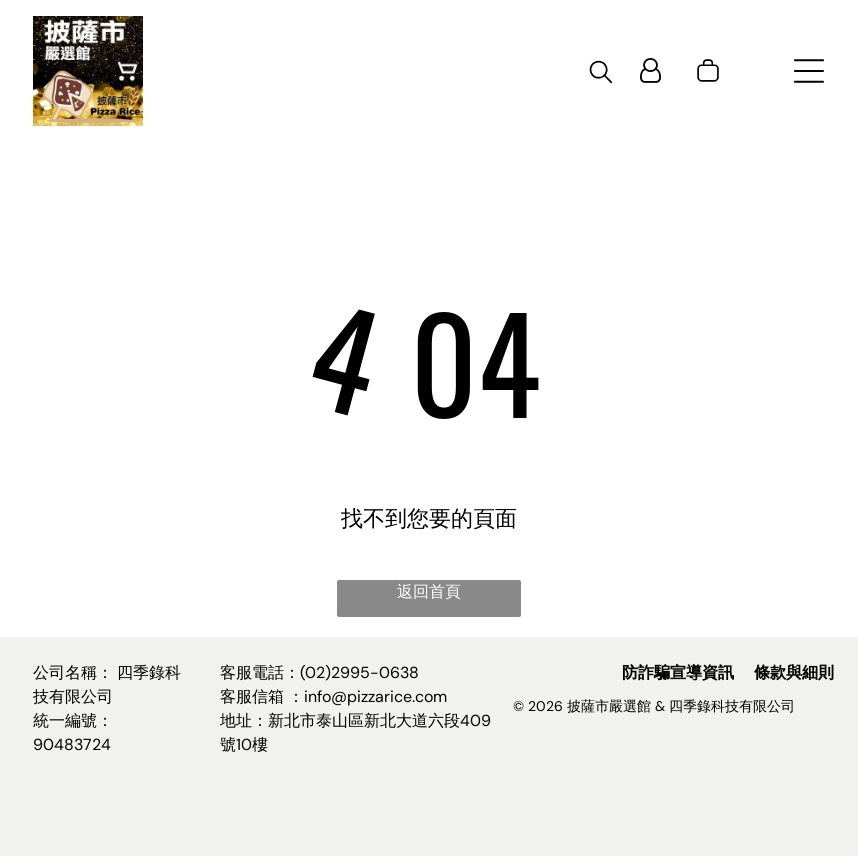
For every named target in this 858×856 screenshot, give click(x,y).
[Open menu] (809, 71)
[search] (601, 75)
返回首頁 (429, 591)
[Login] (650, 71)
